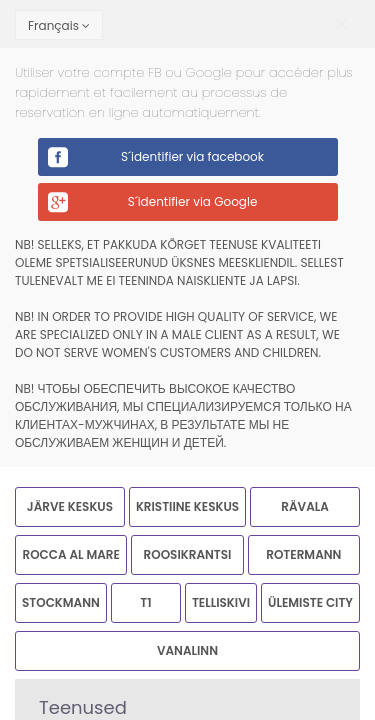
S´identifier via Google (193, 201)
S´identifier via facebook (192, 156)
